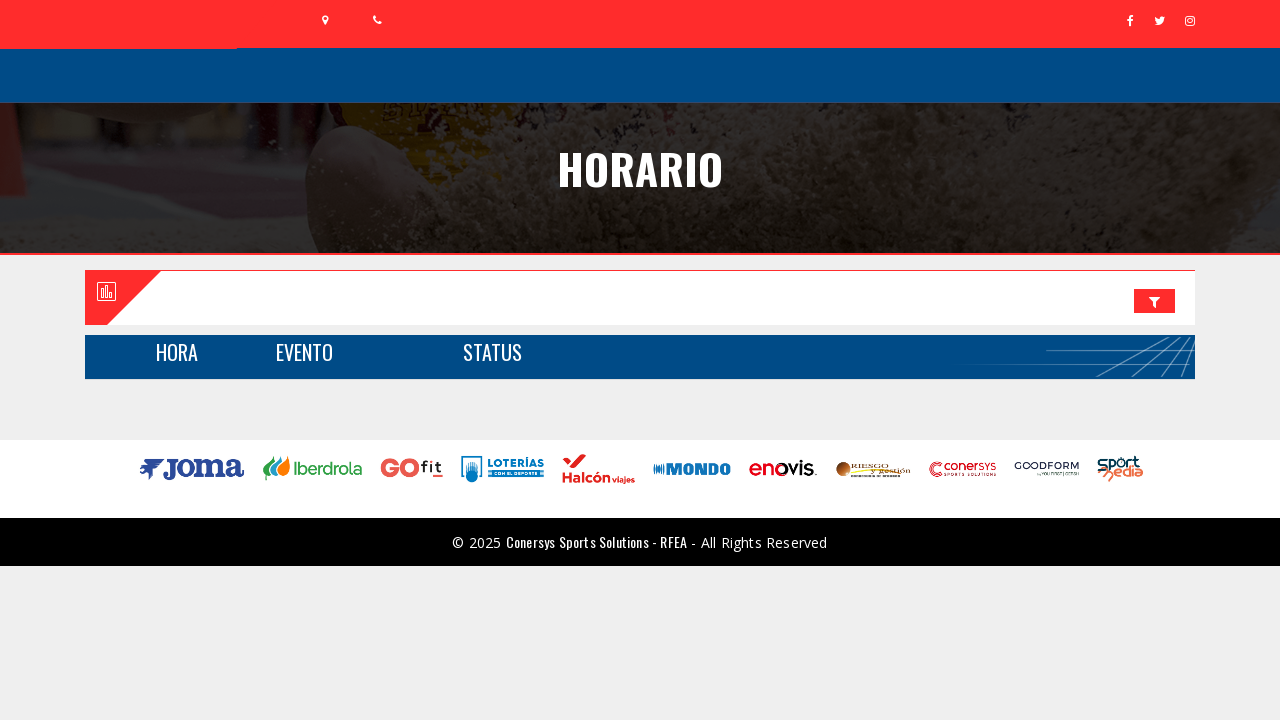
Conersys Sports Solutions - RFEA (596, 541)
